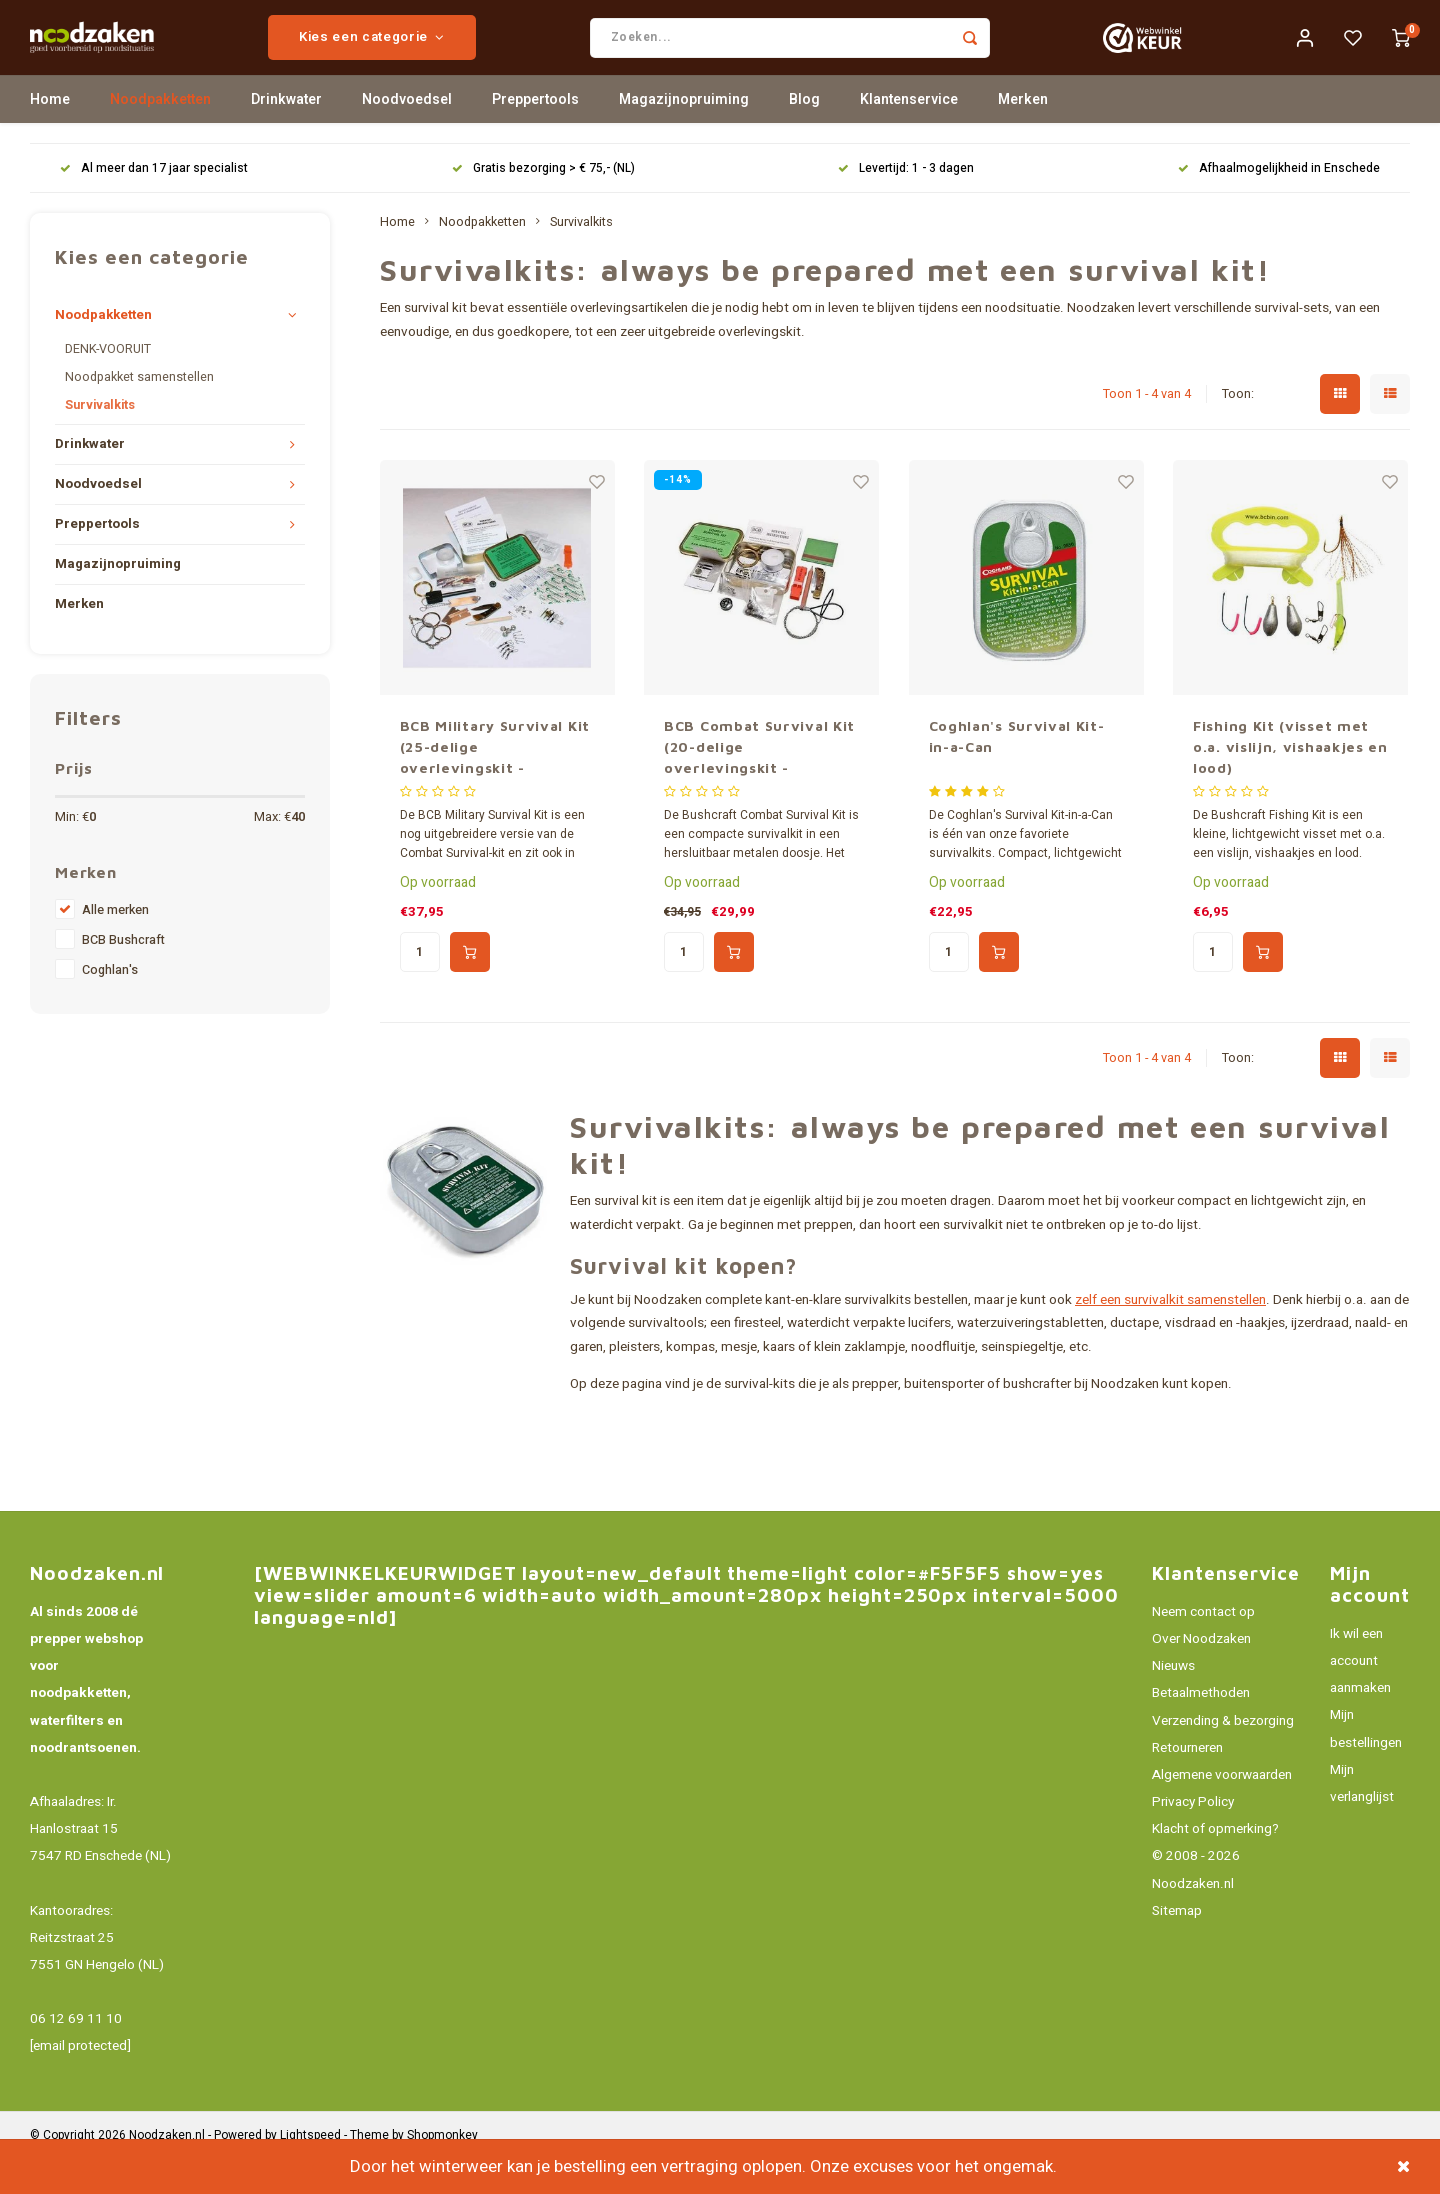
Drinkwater (286, 134)
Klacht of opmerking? (1215, 1864)
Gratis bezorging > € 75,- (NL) (543, 203)
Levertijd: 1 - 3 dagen (906, 203)
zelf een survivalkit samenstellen (1170, 1335)
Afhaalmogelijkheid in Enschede (1279, 203)
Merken (1023, 134)
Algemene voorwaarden (1222, 1810)
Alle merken (115, 945)
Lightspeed (310, 2170)
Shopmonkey (442, 2170)
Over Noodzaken (1201, 1674)
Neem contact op (1203, 1647)
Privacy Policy (1193, 1837)
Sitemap (1177, 1946)
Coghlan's (110, 1005)
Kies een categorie (445, 55)
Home (50, 134)
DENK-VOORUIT (108, 384)
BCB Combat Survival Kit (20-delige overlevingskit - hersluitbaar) (759, 782)
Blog (804, 134)
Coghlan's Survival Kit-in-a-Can (1017, 771)
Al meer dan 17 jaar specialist (154, 203)
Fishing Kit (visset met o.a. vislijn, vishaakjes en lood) (1290, 781)
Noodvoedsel (407, 134)
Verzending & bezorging (1223, 1756)
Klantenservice (909, 134)
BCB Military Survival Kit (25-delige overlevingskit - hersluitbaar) (495, 782)
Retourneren (1187, 1783)
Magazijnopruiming (684, 134)
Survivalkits (100, 440)
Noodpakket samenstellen (139, 412)
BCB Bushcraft (123, 975)
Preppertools (535, 134)
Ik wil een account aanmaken (1360, 1696)
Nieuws (1173, 1701)
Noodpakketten (160, 134)
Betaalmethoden (1201, 1728)
